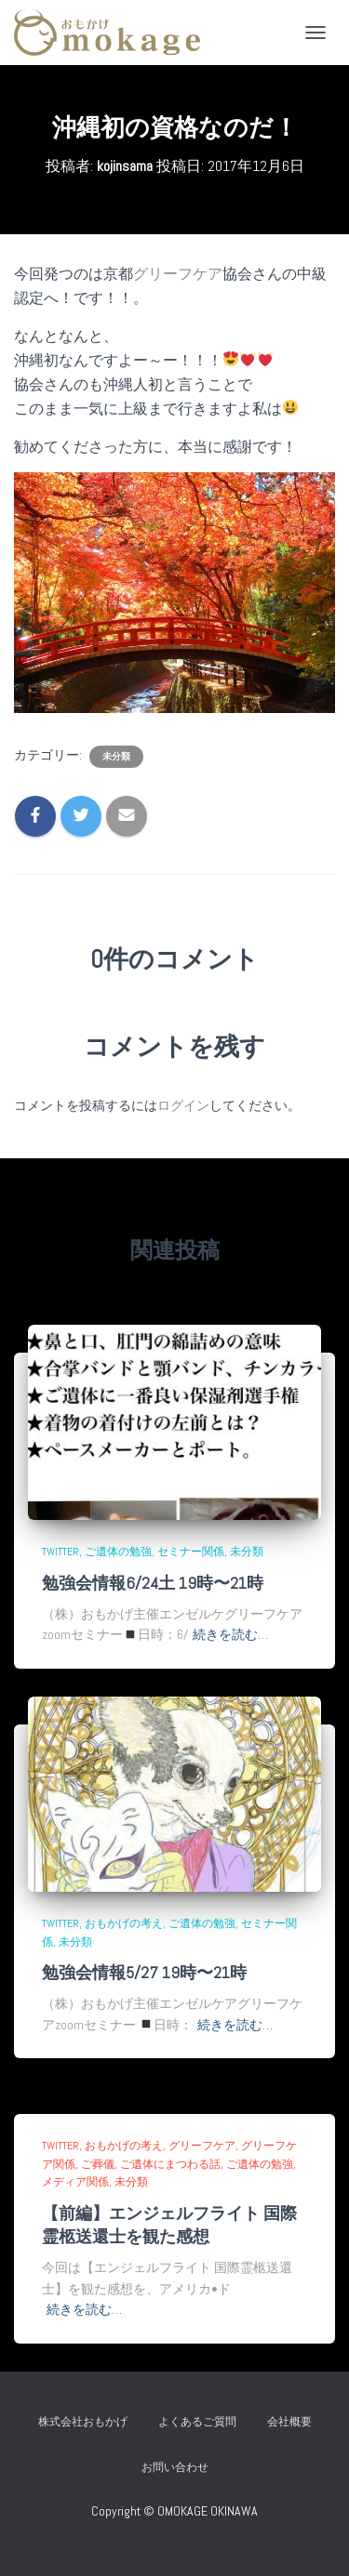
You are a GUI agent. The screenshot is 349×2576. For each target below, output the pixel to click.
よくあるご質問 (197, 2421)
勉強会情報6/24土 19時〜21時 (152, 1582)
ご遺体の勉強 (118, 1551)
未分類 (116, 756)
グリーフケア (177, 274)
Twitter (60, 1551)
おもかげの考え (124, 1923)
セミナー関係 (190, 1551)
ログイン (183, 1105)
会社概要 (289, 2421)
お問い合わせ (180, 2467)
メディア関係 (75, 2181)
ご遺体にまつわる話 (170, 2164)
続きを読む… (230, 1634)
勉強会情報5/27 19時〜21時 (144, 1972)
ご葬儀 (97, 2164)
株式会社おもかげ (83, 2421)
